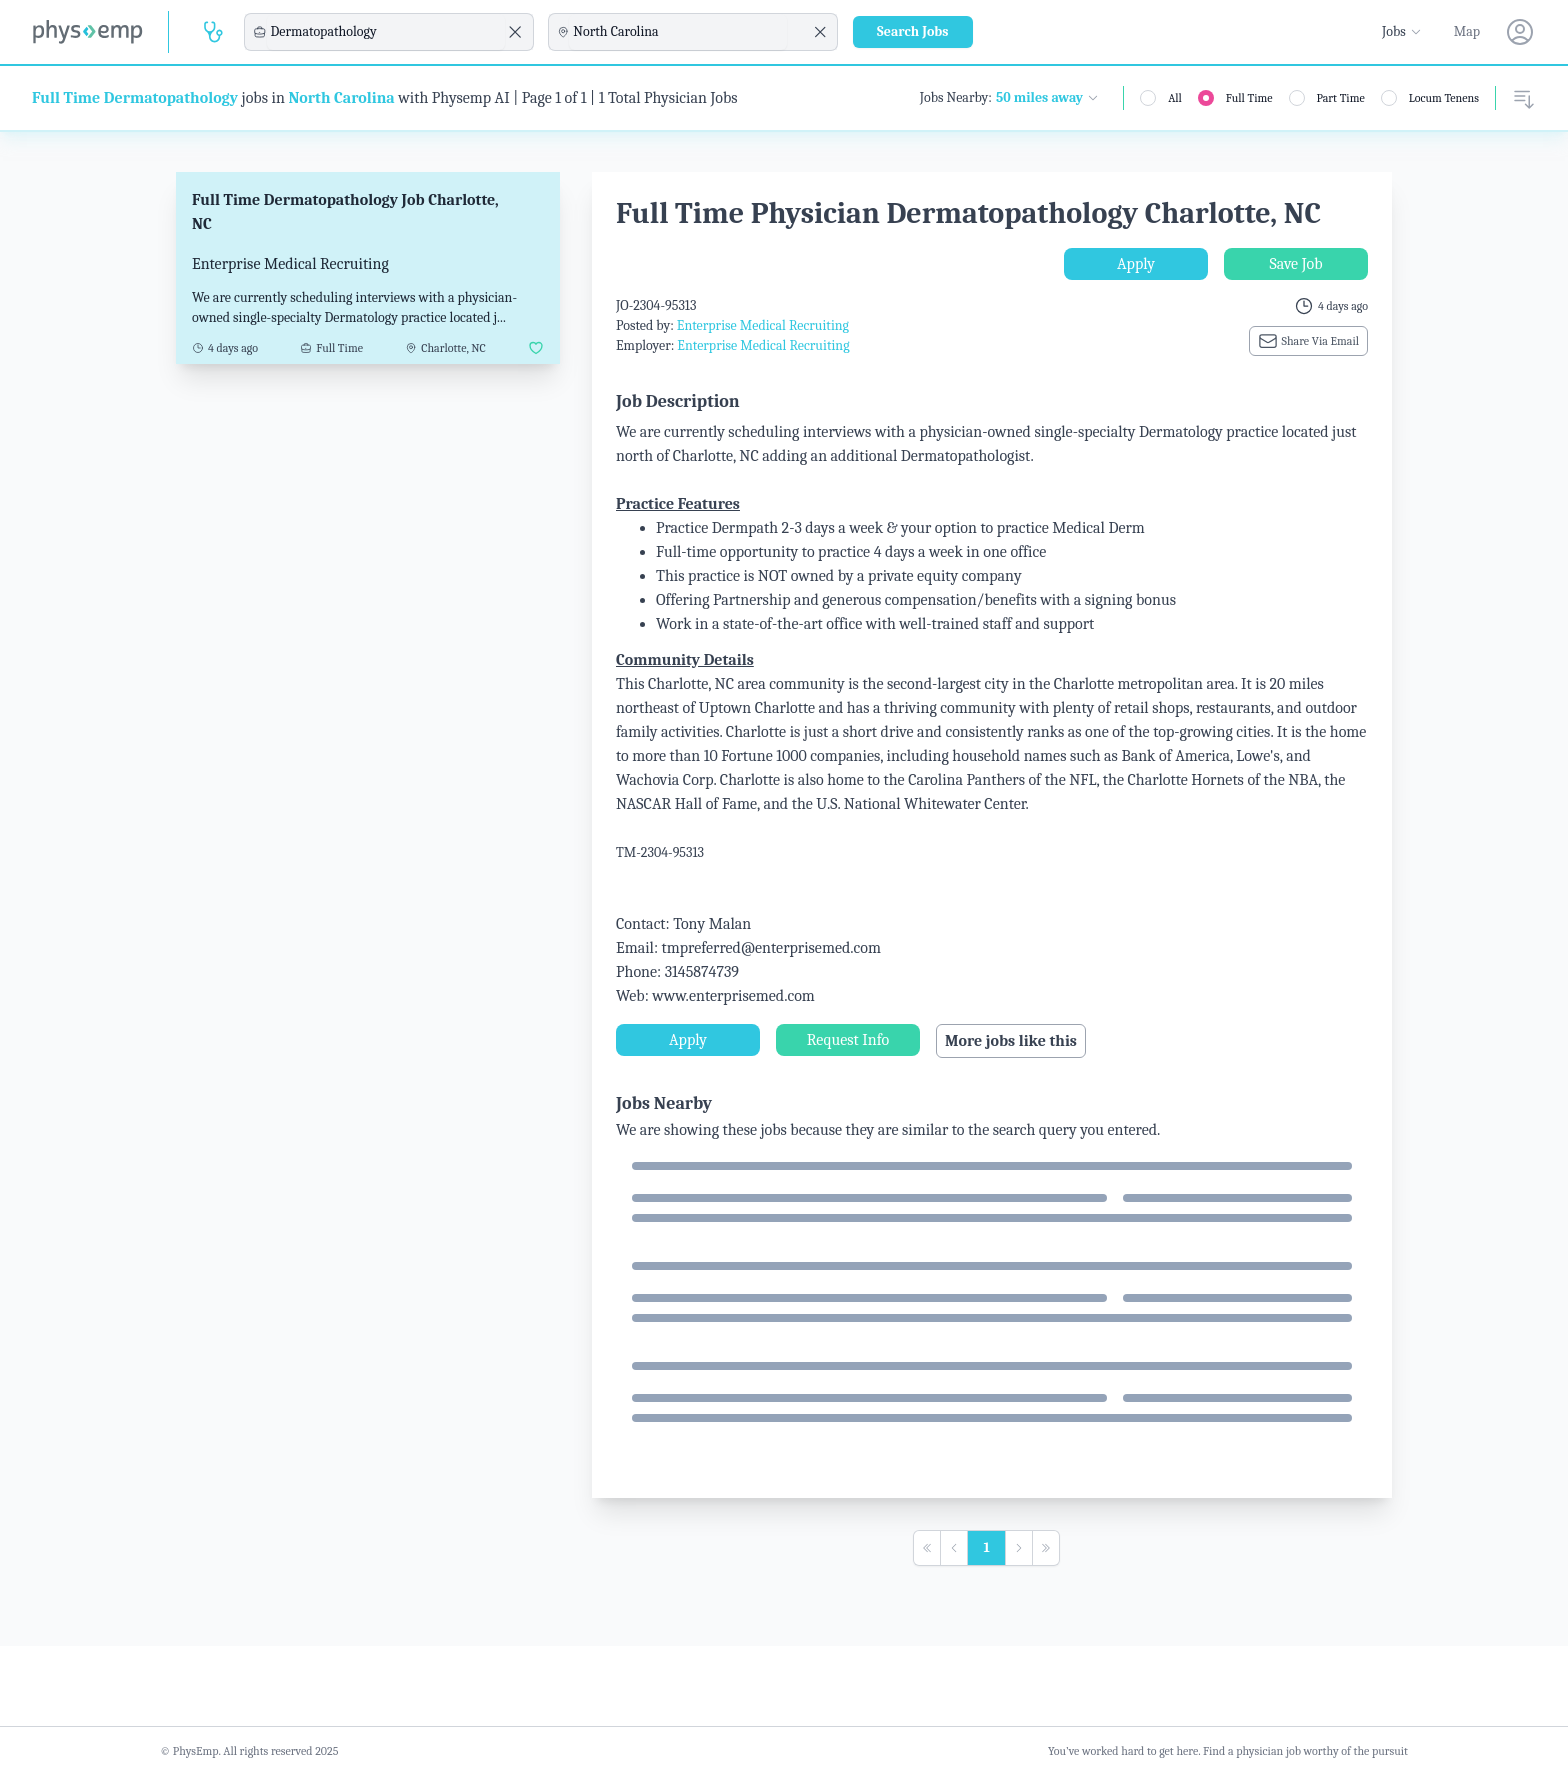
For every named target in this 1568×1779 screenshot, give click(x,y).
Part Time (1341, 98)
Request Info (848, 1040)
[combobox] (386, 32)
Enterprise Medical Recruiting (763, 325)
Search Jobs (913, 31)
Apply (1136, 264)
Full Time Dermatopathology (135, 98)
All (1175, 98)
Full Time (1249, 98)
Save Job (1295, 264)
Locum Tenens (1444, 98)
